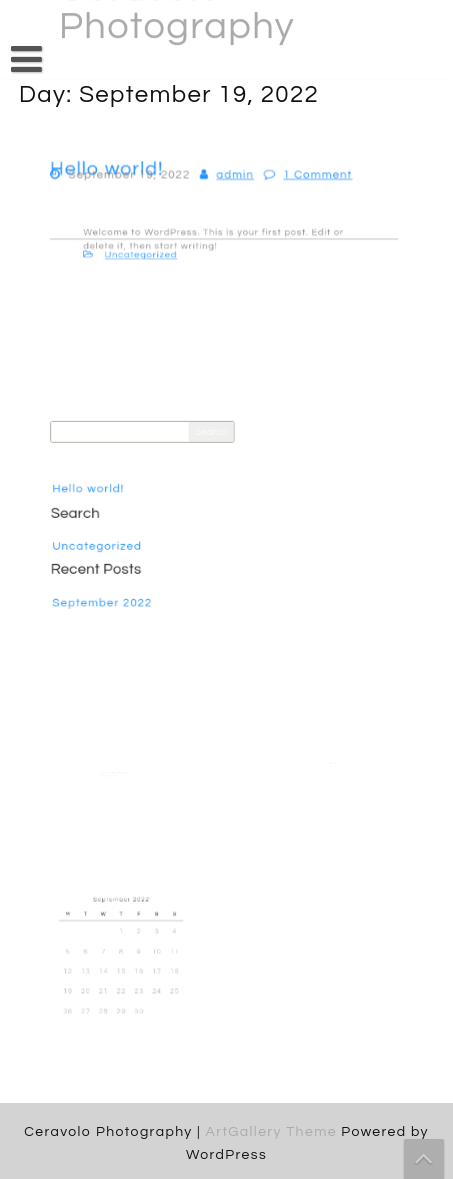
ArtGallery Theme (273, 1132)
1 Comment (312, 178)
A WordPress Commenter (115, 772)
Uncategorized (151, 253)
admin (234, 178)
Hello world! (96, 489)
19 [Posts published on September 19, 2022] (75, 986)
